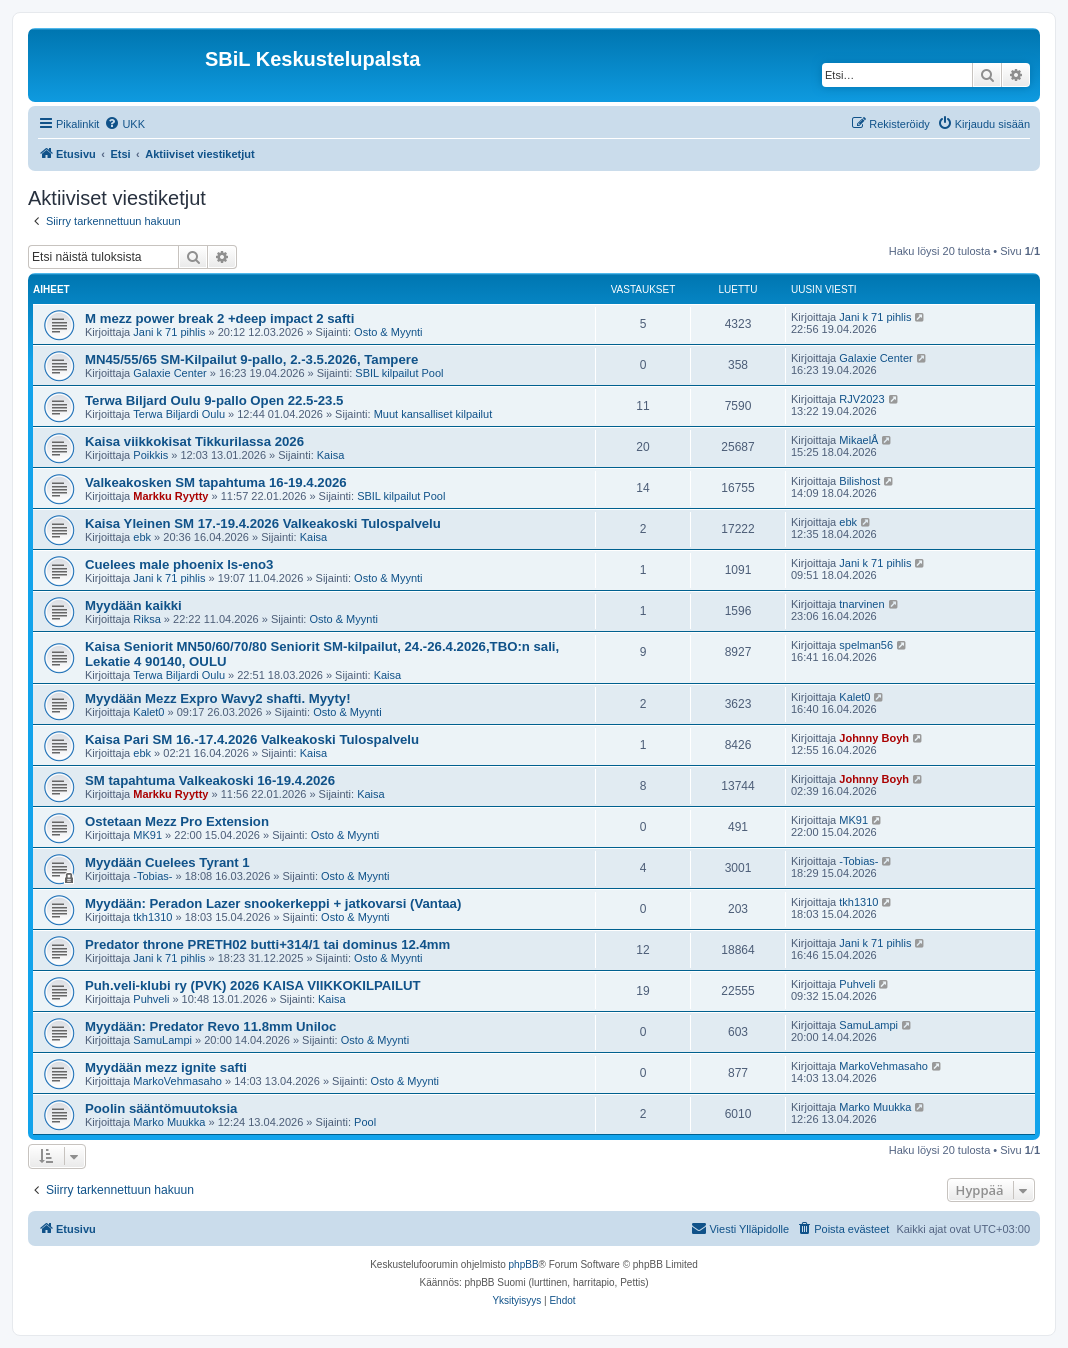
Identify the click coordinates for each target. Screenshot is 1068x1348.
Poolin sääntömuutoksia (161, 1108)
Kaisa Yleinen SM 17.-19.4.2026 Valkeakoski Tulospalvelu (263, 523)
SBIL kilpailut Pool (399, 373)
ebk (142, 537)
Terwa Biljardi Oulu (179, 414)
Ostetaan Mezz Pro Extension (177, 821)
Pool (365, 1122)
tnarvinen (861, 604)
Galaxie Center (169, 373)
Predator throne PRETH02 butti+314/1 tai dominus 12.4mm (267, 944)
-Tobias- (152, 876)
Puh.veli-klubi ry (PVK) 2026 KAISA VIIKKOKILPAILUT (253, 985)
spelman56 (866, 645)
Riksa (147, 619)
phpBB (524, 1264)
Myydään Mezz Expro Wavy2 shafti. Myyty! (218, 698)
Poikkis (150, 455)
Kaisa (331, 455)
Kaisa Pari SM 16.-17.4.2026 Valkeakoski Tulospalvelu (252, 739)
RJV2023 (861, 399)
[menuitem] (124, 124)
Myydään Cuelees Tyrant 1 (167, 862)
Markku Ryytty (170, 496)
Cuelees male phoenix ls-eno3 (179, 564)
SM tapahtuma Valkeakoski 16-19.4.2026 (210, 780)
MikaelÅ (858, 440)
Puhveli (151, 999)
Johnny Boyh (874, 738)
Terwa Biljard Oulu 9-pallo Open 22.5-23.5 (214, 400)
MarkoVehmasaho (177, 1081)
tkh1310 (152, 917)
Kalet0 (148, 712)
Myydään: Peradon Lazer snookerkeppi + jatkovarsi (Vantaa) (273, 903)
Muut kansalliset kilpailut (433, 414)
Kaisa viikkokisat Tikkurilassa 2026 (194, 441)
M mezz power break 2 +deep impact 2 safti (219, 318)
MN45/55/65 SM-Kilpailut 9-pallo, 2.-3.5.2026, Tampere (251, 359)
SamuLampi (162, 1040)
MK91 (147, 835)
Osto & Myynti (388, 332)
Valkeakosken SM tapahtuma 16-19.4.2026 (216, 482)
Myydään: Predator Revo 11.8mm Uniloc (210, 1026)
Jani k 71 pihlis (169, 332)
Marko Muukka (169, 1122)
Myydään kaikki (133, 605)
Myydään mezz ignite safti (166, 1067)
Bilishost (859, 481)
